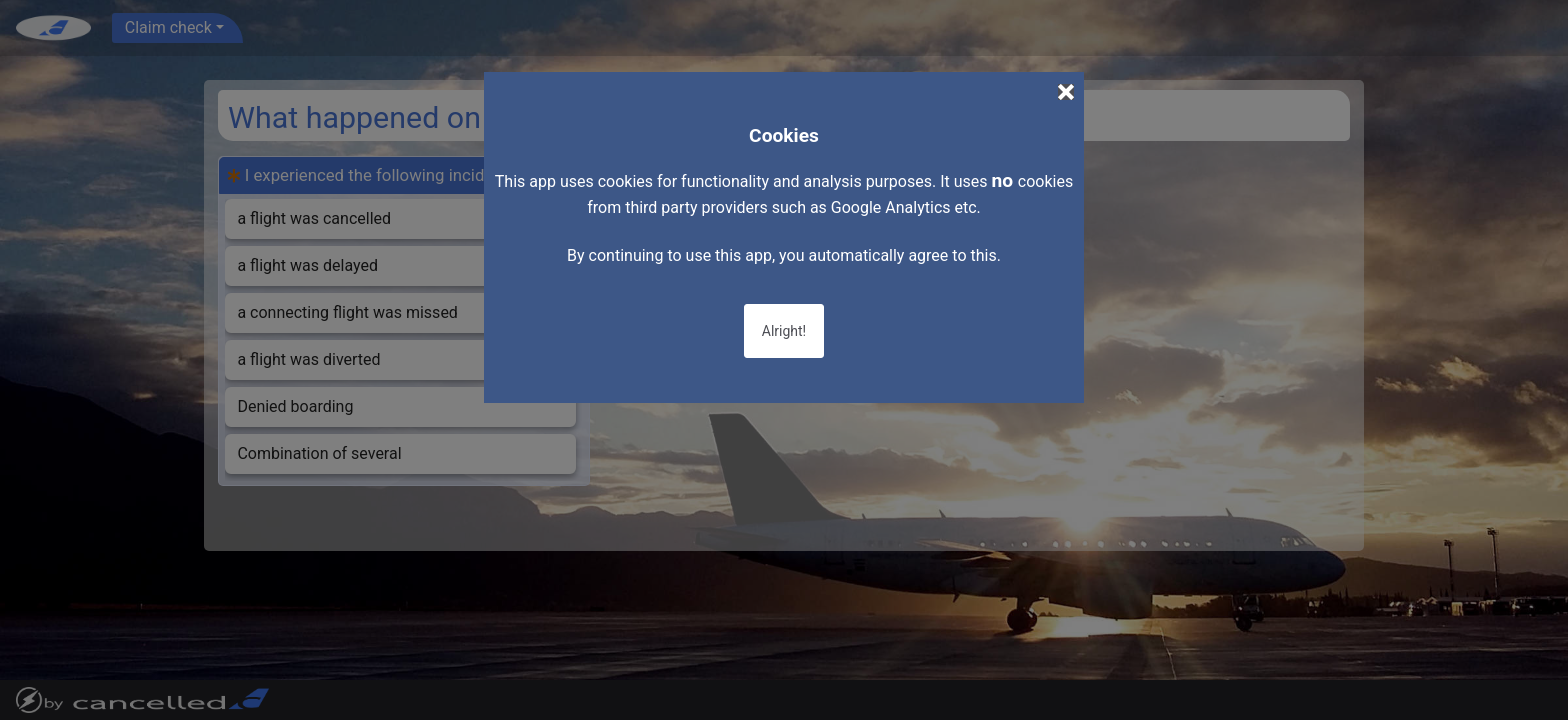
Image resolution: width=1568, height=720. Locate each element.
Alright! (784, 331)
